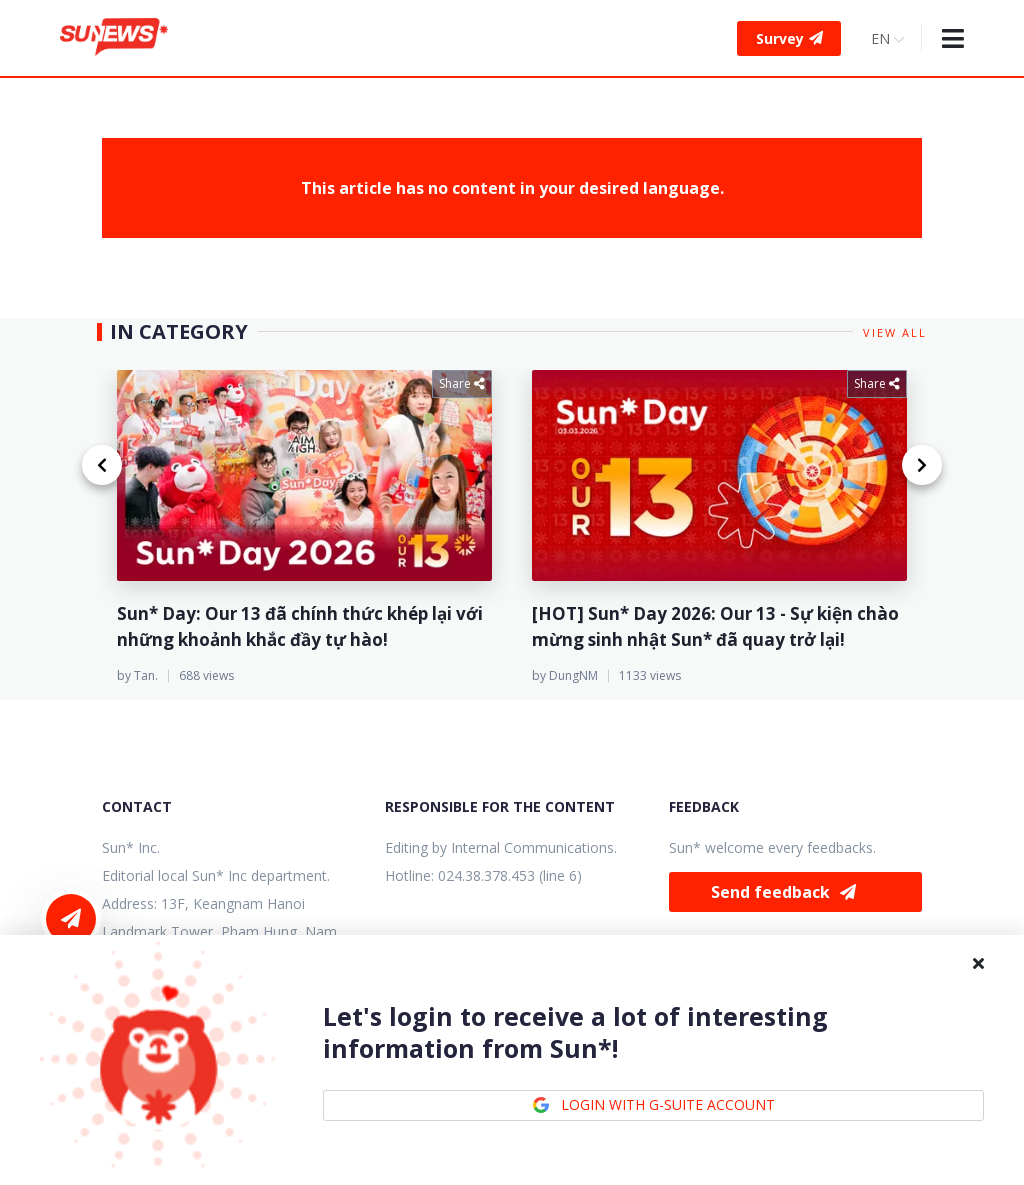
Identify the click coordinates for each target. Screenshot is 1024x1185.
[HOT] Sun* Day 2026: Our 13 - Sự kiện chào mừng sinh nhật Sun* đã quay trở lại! (715, 626)
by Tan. (137, 675)
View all (895, 332)
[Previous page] (102, 465)
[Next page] (922, 465)
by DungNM (565, 675)
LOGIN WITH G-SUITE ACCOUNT (653, 1105)
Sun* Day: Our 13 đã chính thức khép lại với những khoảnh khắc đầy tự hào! (300, 626)
